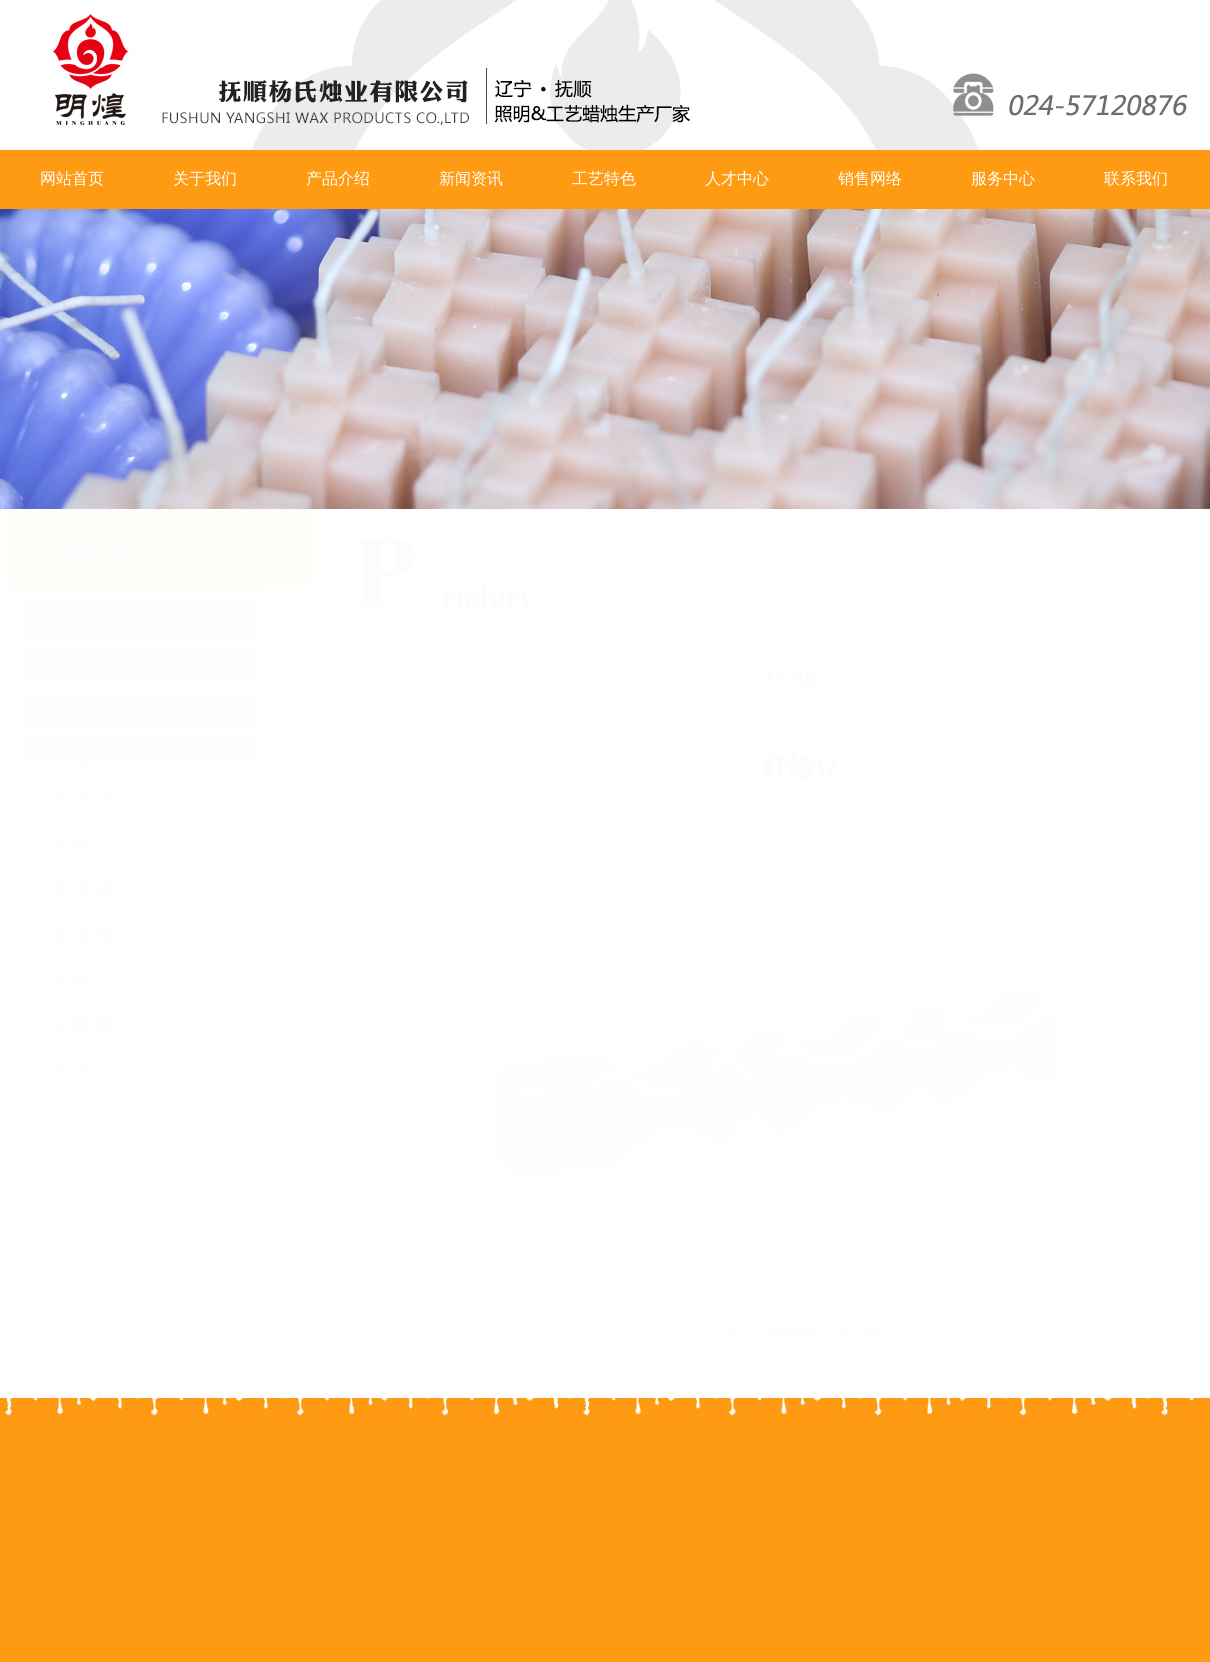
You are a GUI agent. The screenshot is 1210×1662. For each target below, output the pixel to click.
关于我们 (205, 178)
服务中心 (1003, 178)
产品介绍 (338, 178)
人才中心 (737, 178)
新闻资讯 (471, 178)
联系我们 (1136, 178)
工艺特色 (604, 178)
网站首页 (72, 178)
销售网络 (870, 178)
